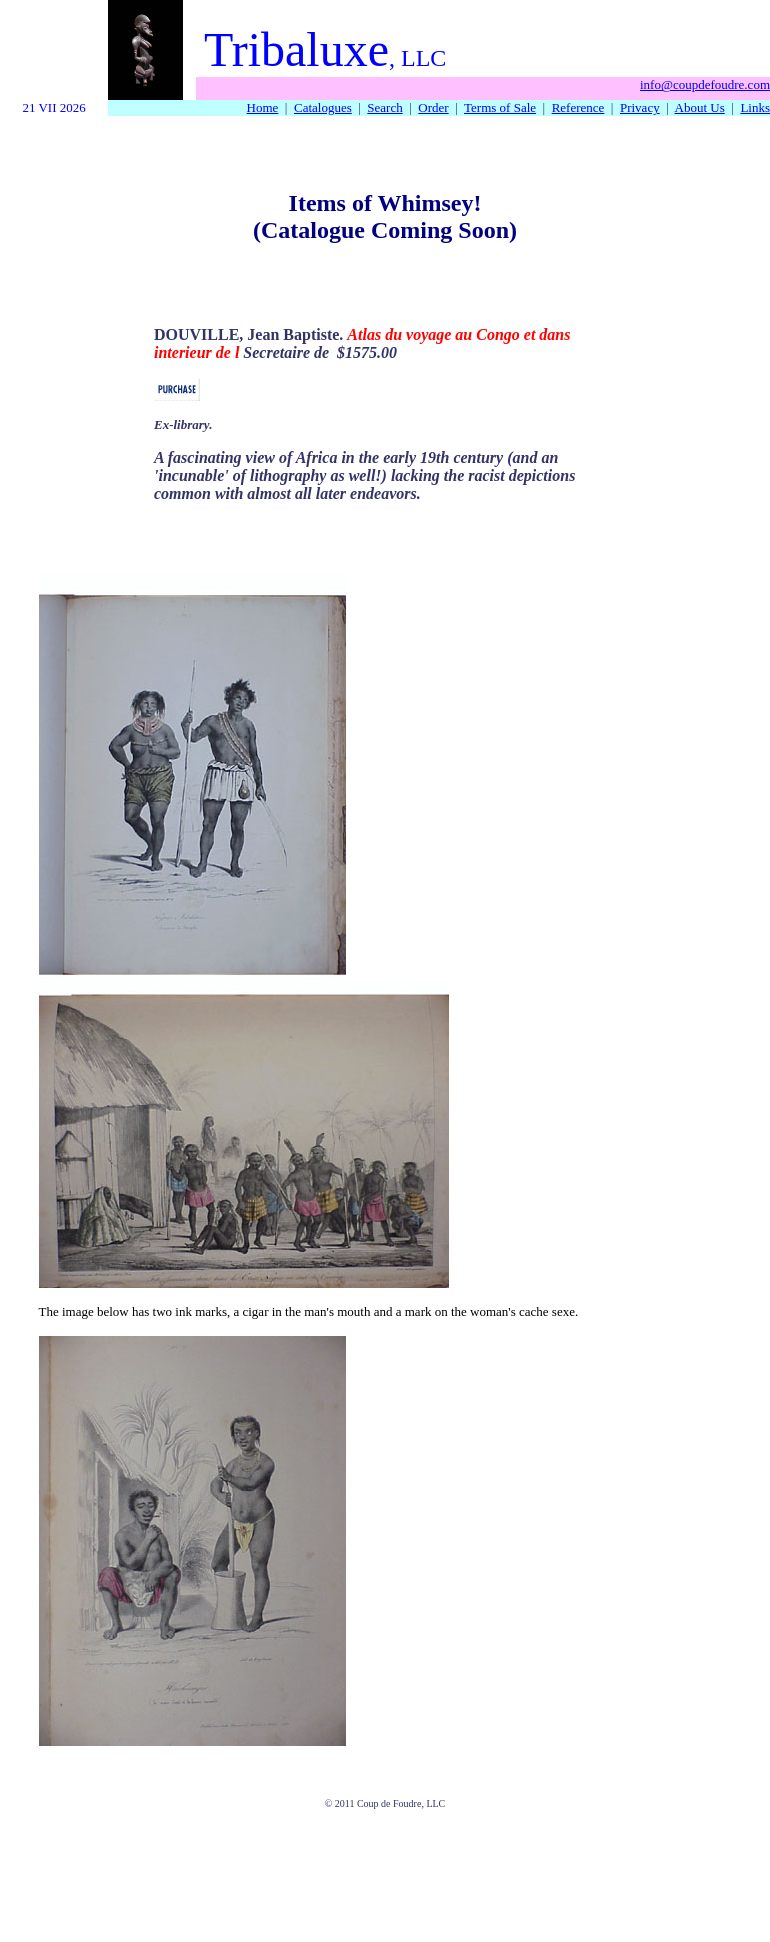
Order (433, 107)
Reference (578, 107)
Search (384, 107)
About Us (700, 107)
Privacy (640, 107)
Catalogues (323, 107)
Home (263, 107)
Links (755, 107)
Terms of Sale (500, 107)
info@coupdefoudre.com (705, 84)
